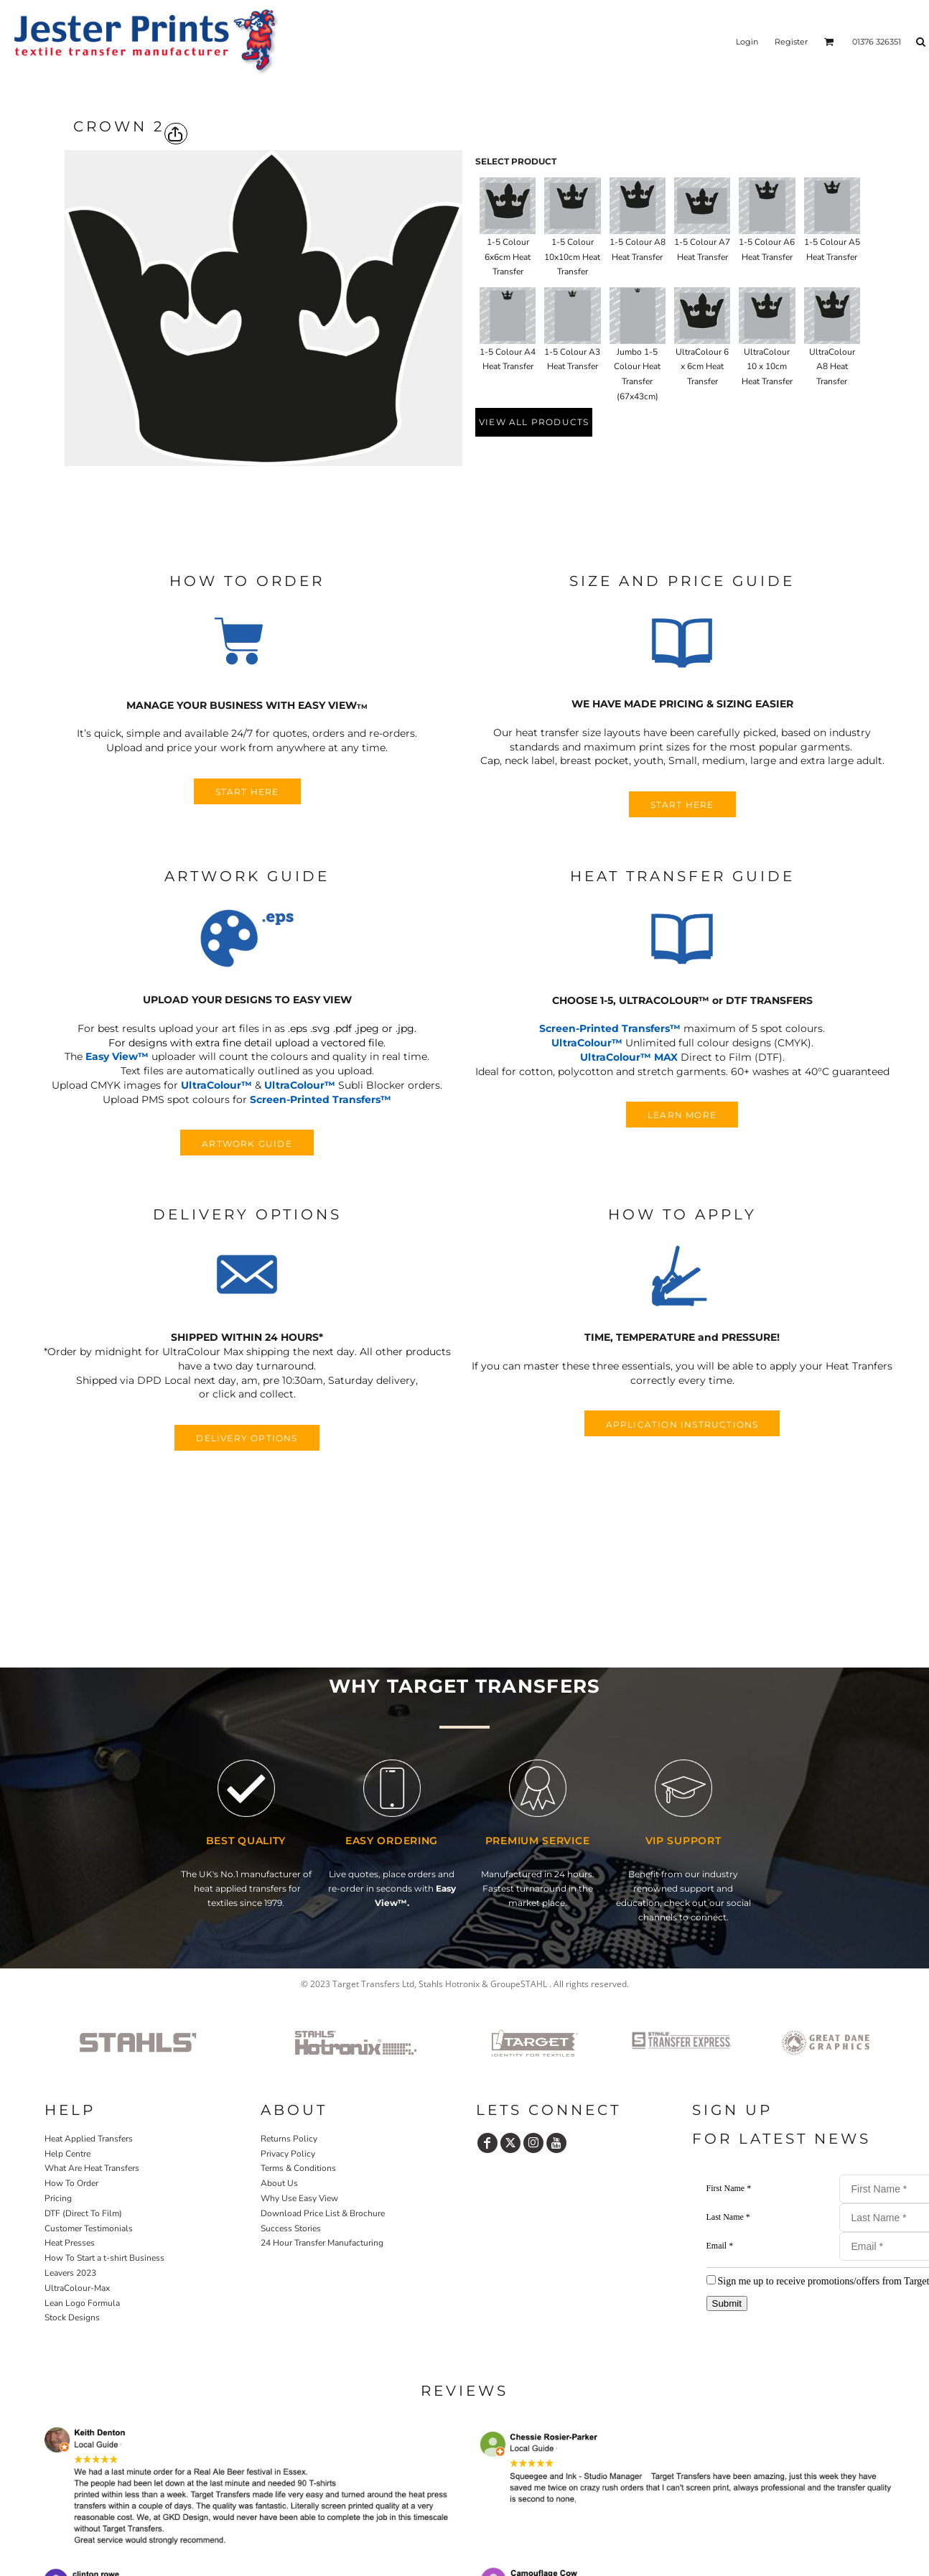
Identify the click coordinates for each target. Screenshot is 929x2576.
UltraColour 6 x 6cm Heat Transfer (702, 367)
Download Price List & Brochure (323, 2213)
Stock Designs (72, 2317)
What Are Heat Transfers (92, 2168)
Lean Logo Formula (82, 2303)
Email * (720, 2246)
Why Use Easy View (299, 2198)
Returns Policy (289, 2138)
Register (791, 42)
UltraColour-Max (77, 2288)
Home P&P (68, 2357)
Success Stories (291, 2228)
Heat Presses (70, 2243)
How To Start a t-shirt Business (104, 2258)
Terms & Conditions (298, 2168)
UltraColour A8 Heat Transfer (832, 367)
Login (747, 42)
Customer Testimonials (89, 2228)
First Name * (729, 2188)
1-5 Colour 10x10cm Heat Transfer (572, 257)
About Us (279, 2183)
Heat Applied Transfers (89, 2138)
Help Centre (67, 2153)
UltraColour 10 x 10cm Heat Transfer (767, 367)
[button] (247, 643)
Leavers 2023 (70, 2273)
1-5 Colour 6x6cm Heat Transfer (508, 257)
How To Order (71, 2183)
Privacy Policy (288, 2153)
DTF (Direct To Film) (83, 2213)
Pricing (58, 2198)
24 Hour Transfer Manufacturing (322, 2243)
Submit (727, 2303)
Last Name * (728, 2217)
